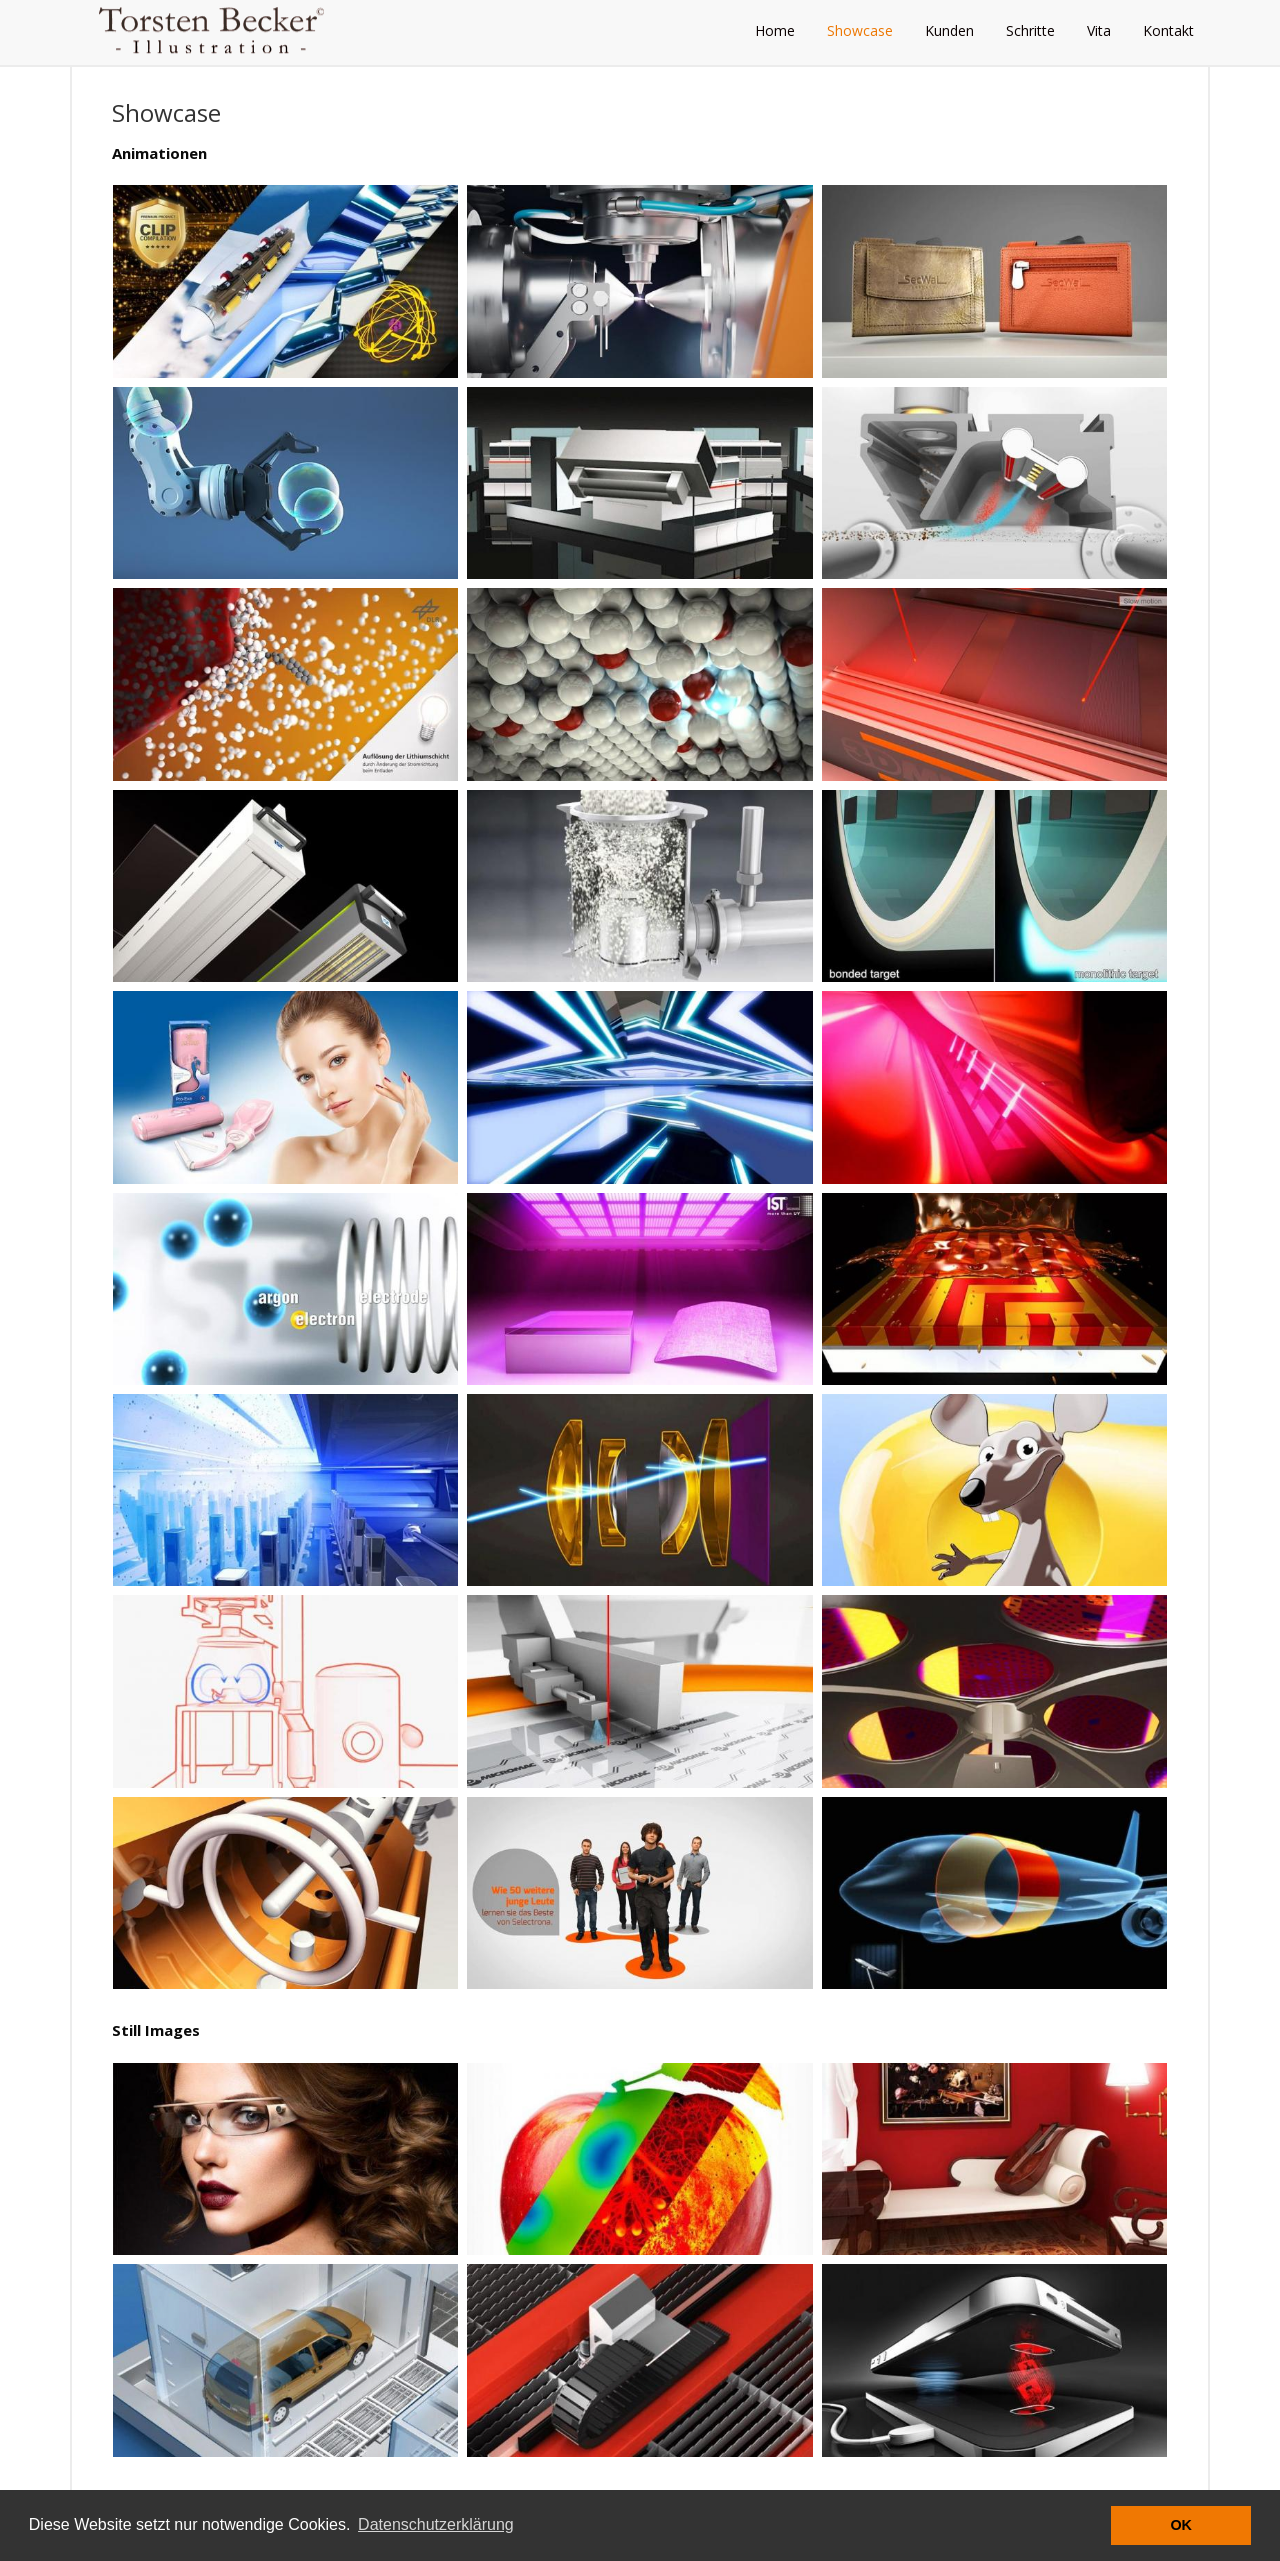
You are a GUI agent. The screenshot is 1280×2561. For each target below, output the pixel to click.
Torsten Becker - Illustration (220, 30)
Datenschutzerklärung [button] (436, 2524)
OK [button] (1181, 2525)
